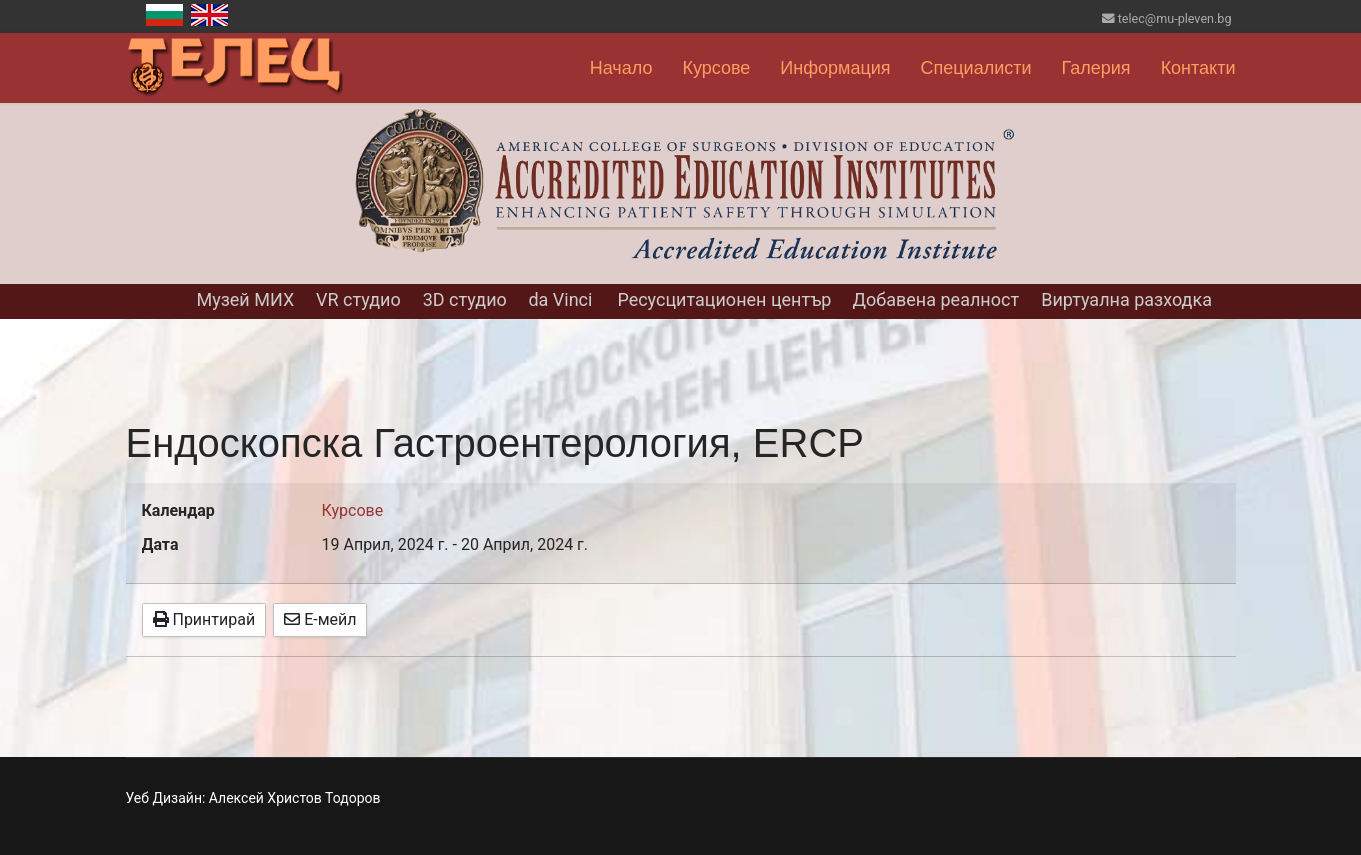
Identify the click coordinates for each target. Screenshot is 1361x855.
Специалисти (976, 68)
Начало (621, 68)
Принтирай (204, 619)
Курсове (716, 68)
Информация (835, 68)
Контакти (1198, 68)
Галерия (1096, 68)
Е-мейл (320, 619)
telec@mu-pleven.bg (1175, 18)
